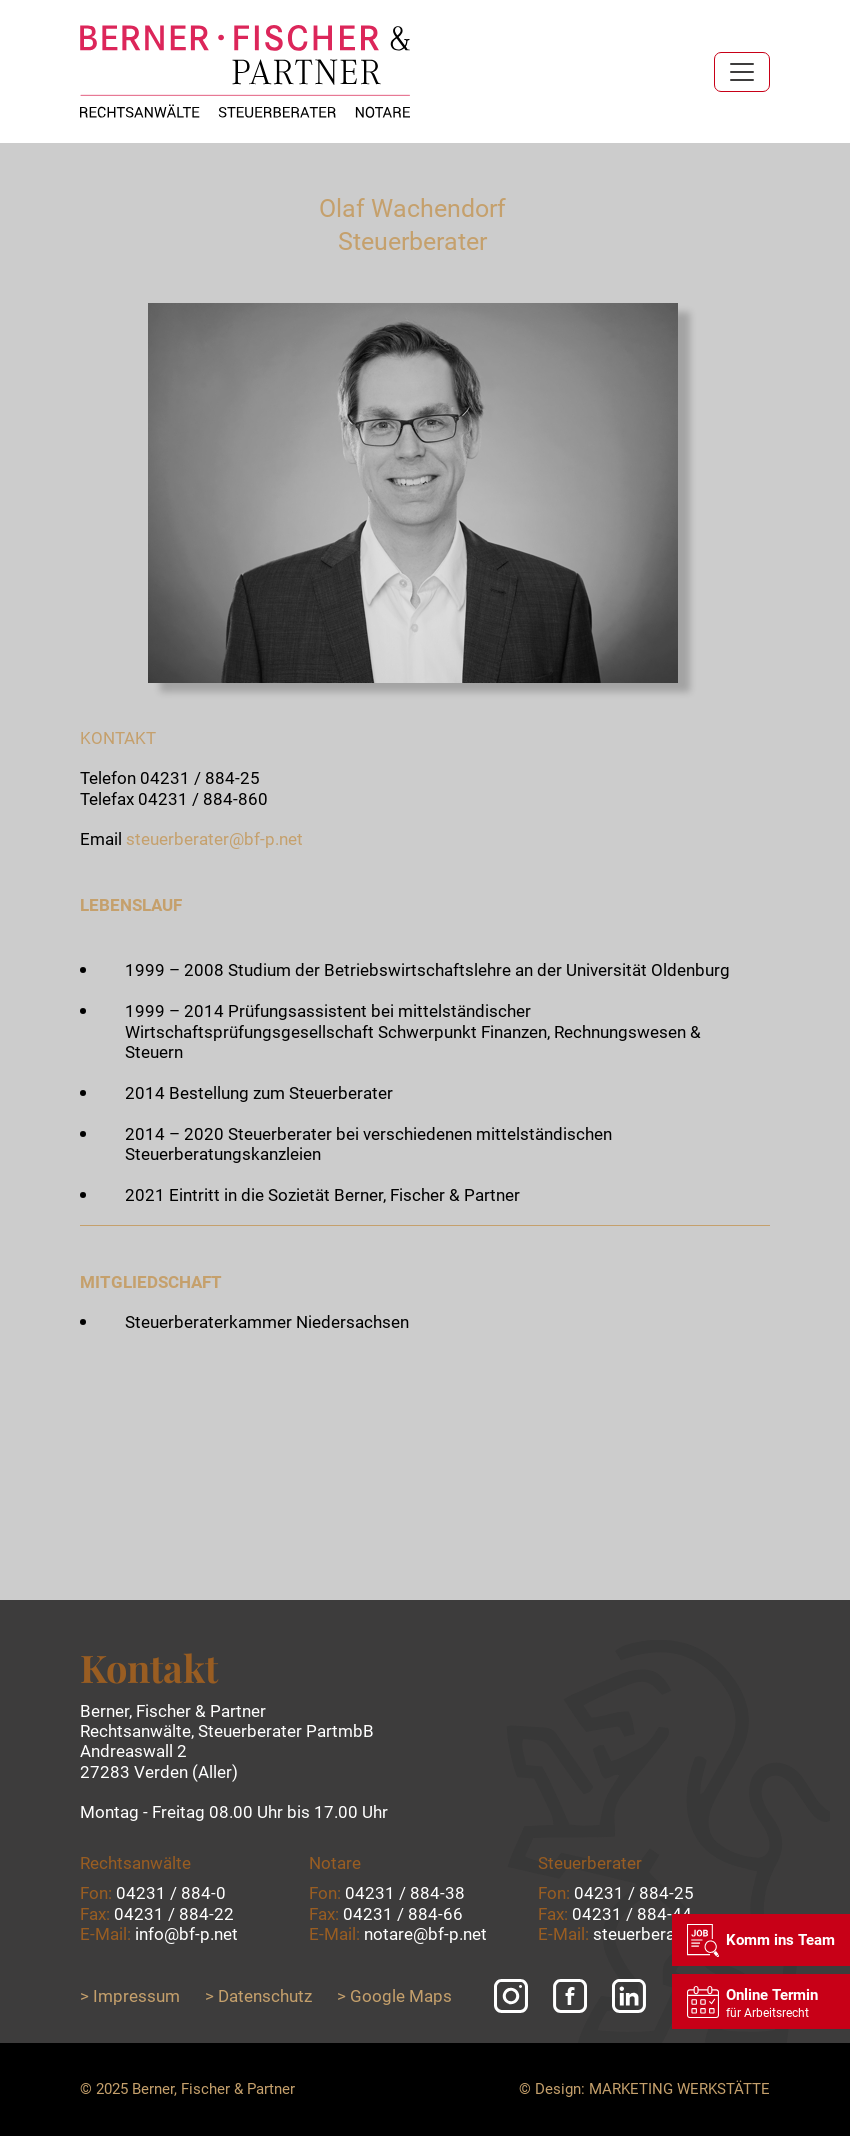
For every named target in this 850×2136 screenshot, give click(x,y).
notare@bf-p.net (425, 1934)
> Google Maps (394, 1996)
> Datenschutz (258, 1996)
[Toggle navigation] (742, 72)
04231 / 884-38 (405, 1893)
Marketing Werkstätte (679, 2089)
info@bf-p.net (186, 1934)
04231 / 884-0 (171, 1893)
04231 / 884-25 (200, 778)
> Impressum (130, 1996)
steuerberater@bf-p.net (214, 839)
